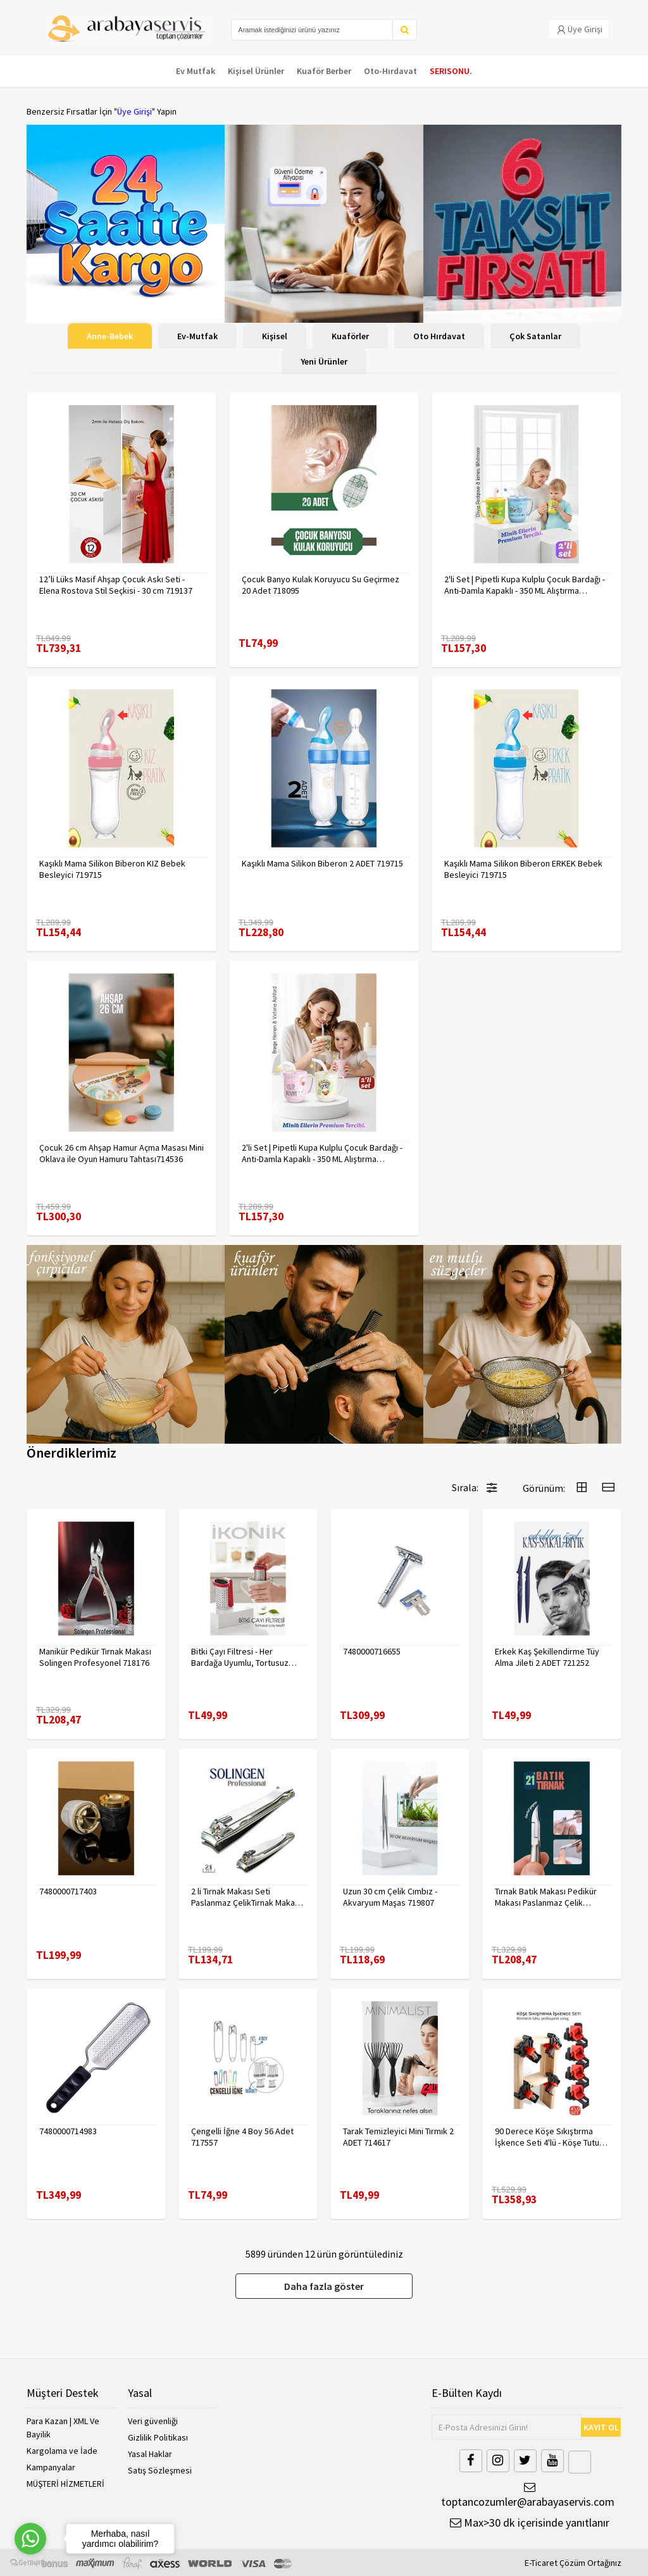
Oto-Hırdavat (390, 71)
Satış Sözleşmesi (160, 2470)
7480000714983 (68, 2131)
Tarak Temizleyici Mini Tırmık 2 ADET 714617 (398, 2136)
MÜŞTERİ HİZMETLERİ (65, 2483)
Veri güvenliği (153, 2421)
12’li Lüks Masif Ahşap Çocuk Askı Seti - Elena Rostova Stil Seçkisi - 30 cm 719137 (115, 584)
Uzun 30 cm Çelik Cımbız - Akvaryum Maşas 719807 (390, 1896)
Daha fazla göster (324, 2286)
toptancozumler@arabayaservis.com (526, 2495)
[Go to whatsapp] (30, 2538)
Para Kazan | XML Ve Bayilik (63, 2427)
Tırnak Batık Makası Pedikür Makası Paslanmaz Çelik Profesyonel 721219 (546, 1896)
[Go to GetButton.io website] (30, 2563)
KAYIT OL (601, 2427)
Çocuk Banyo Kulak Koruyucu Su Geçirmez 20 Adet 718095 (320, 584)
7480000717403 (68, 1891)
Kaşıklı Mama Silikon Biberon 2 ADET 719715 (322, 863)
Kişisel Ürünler (256, 71)
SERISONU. (451, 71)
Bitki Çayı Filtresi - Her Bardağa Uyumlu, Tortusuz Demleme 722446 (240, 1657)
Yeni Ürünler (324, 361)
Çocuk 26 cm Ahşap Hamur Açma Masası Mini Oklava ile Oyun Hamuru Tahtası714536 (121, 1153)
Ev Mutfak (195, 71)
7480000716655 (372, 1651)
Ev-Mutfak (197, 336)
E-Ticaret (541, 2562)
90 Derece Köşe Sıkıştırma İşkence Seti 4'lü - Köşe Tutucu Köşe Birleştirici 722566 (551, 2136)
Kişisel (274, 336)
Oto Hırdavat (439, 336)
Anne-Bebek (110, 336)
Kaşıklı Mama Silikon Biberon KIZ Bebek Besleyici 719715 (112, 869)
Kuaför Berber (324, 71)
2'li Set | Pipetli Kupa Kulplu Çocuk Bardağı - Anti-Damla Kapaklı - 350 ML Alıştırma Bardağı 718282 (322, 1153)
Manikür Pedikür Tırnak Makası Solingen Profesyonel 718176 (95, 1657)
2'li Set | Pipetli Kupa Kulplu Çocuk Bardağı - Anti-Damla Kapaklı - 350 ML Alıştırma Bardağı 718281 (524, 584)
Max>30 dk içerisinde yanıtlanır (529, 2522)
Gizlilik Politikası (158, 2437)
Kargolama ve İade (62, 2450)
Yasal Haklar (150, 2454)
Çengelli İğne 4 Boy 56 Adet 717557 (242, 2136)
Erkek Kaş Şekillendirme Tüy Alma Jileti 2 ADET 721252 (547, 1657)
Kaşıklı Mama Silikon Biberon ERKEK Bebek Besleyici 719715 (523, 869)
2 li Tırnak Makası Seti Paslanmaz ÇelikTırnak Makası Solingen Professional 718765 (246, 1896)
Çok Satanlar (535, 336)
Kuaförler (350, 336)
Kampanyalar (51, 2467)
